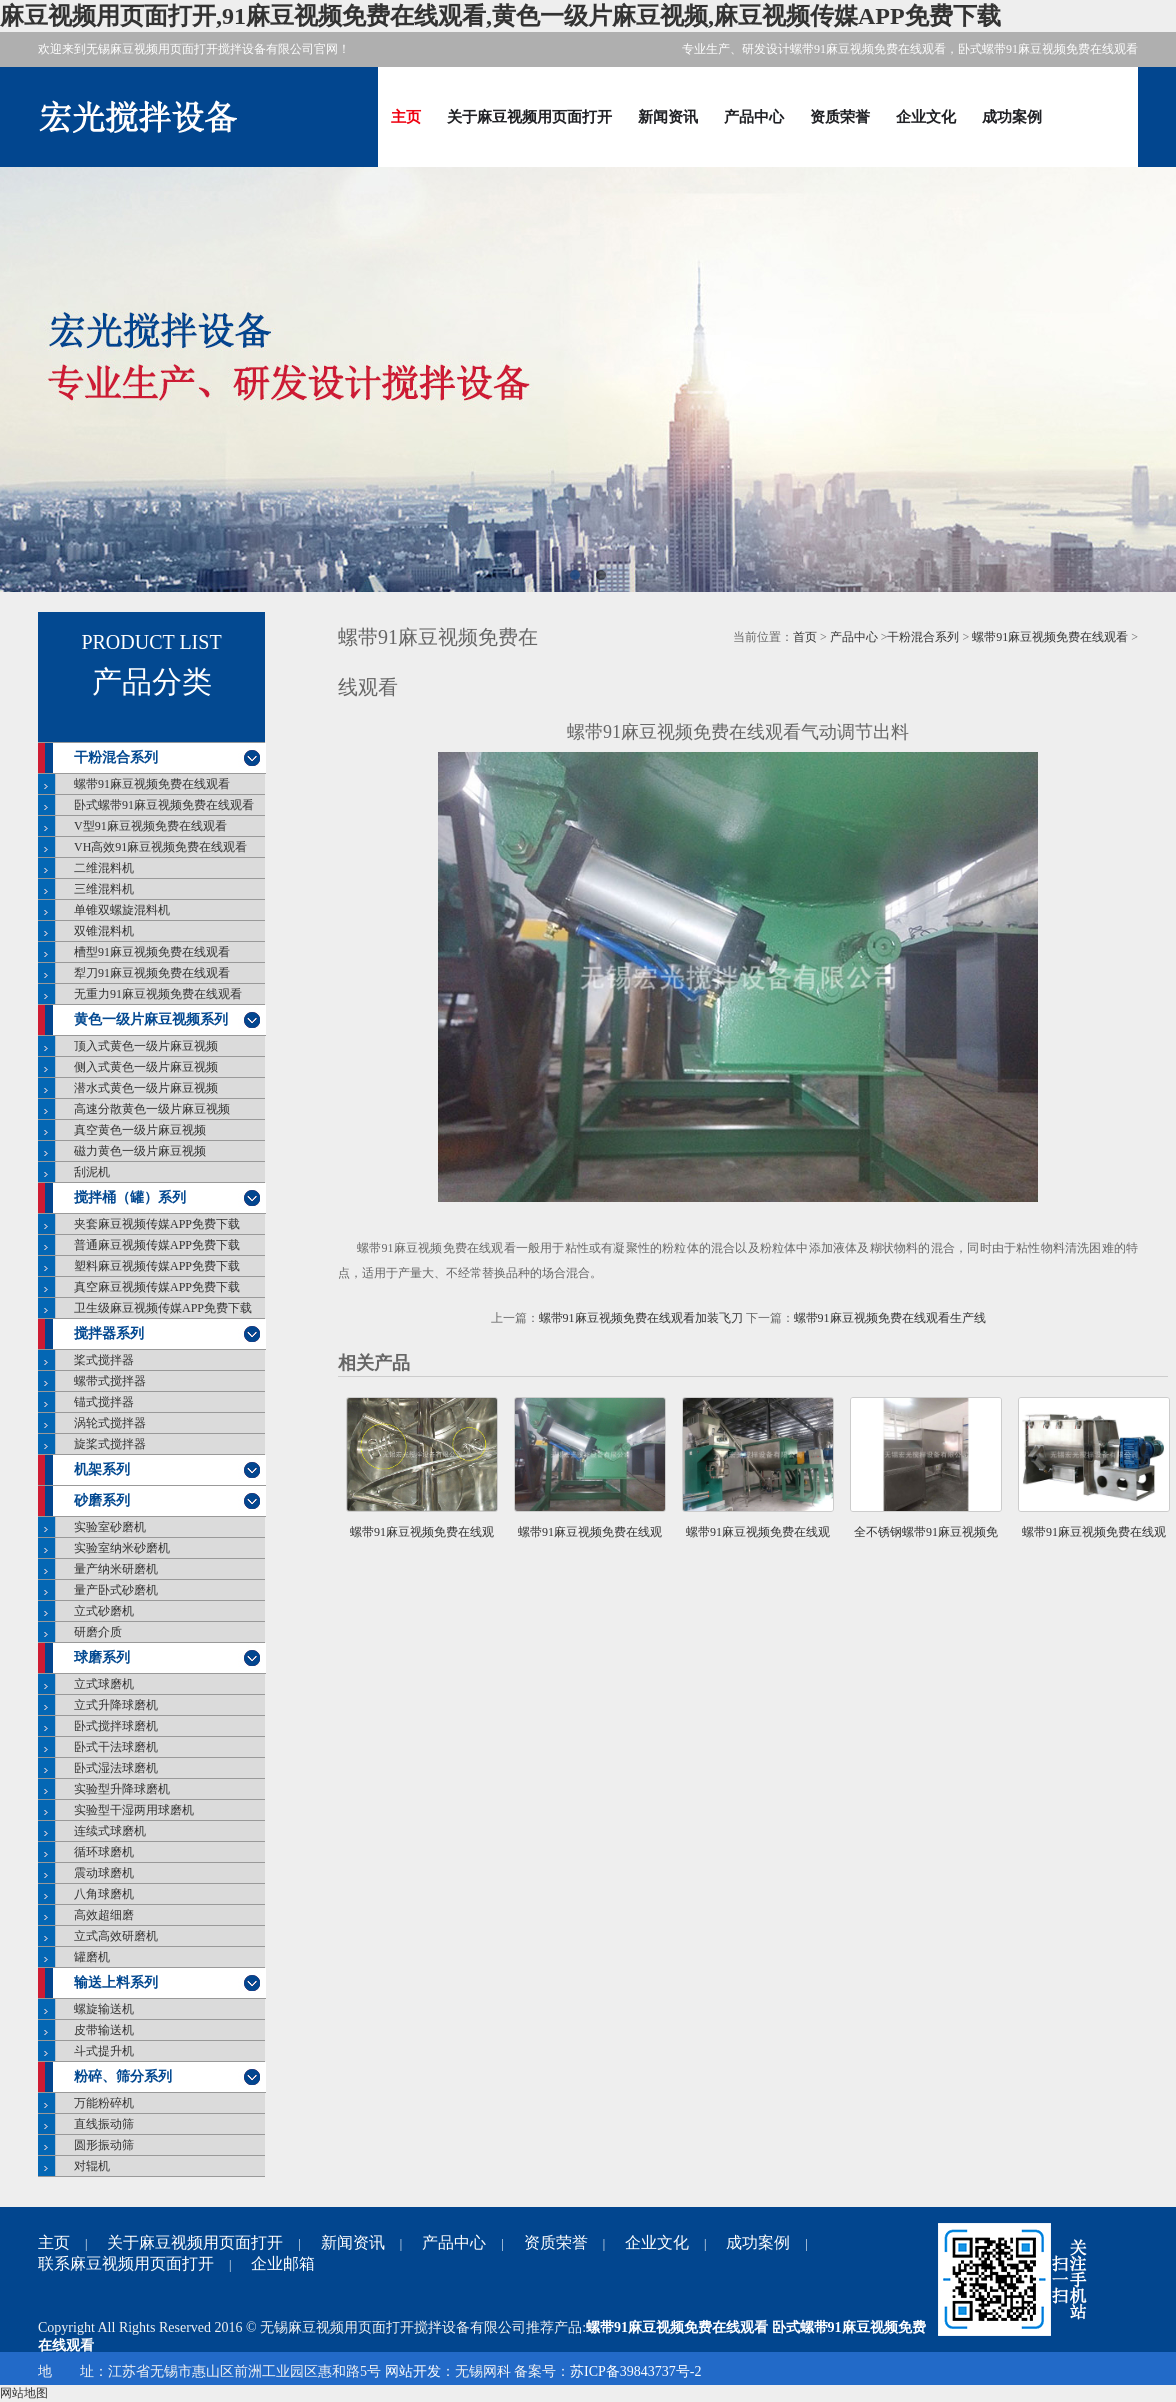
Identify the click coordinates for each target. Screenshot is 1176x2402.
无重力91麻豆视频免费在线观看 (158, 994)
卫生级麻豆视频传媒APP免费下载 (163, 1308)
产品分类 (152, 682)
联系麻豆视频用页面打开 (126, 2263)
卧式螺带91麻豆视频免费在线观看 (164, 805)
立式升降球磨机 (116, 1705)
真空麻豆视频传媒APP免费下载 (157, 1287)
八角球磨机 (104, 1894)
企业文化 (926, 116)
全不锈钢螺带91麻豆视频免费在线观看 (926, 1544)
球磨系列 (102, 1657)
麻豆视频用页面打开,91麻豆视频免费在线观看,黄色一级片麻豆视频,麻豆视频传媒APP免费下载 (500, 16)
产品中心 (754, 116)
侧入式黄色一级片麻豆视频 (146, 1067)
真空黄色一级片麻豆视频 (140, 1130)
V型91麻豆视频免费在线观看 (150, 826)
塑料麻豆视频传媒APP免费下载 (157, 1266)
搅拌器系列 (109, 1333)
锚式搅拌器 (104, 1402)
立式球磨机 (104, 1684)
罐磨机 (92, 1957)
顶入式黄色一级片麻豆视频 (146, 1046)
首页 (805, 637)
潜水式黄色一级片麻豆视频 (146, 1088)
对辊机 (92, 2166)
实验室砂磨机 (110, 1527)
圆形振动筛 (104, 2145)
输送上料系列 (116, 1982)
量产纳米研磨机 (116, 1569)
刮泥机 (92, 1172)
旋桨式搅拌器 (110, 1444)
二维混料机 (104, 868)
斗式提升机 (104, 2051)
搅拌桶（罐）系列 (130, 1197)
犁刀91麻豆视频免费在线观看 (152, 973)
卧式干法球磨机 (116, 1747)
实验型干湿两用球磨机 (134, 1810)
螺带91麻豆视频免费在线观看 (152, 784)
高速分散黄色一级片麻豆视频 (152, 1109)
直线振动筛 (104, 2124)
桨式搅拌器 (104, 1360)
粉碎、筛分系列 (123, 2076)
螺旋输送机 (104, 2009)
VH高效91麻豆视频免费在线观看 (160, 847)
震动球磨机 (104, 1873)
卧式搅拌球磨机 (116, 1726)
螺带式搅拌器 (110, 1381)
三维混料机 (104, 889)
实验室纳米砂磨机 (122, 1548)
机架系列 (102, 1469)
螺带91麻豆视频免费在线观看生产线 (890, 1318)
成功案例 (1012, 116)
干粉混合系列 (116, 757)
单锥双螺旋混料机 (122, 910)
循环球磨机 (104, 1852)
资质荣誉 (840, 116)
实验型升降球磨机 (122, 1789)
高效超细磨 (104, 1915)
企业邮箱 (283, 2263)
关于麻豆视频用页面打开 (529, 116)
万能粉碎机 (104, 2103)
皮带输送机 (104, 2030)
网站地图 (24, 2393)
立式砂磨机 (104, 1611)
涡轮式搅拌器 (110, 1423)
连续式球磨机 (110, 1831)
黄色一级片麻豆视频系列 (151, 1019)
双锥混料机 (104, 931)
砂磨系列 (102, 1500)
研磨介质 (98, 1632)
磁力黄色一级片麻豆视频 (140, 1151)
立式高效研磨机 (116, 1936)
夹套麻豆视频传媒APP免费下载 (157, 1224)
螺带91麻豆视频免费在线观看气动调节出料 (590, 1544)
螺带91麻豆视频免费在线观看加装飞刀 (641, 1318)
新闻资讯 (668, 116)
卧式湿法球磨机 (116, 1768)
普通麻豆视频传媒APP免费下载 (157, 1245)
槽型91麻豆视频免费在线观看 (152, 952)
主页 (406, 116)
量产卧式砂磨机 (116, 1590)
